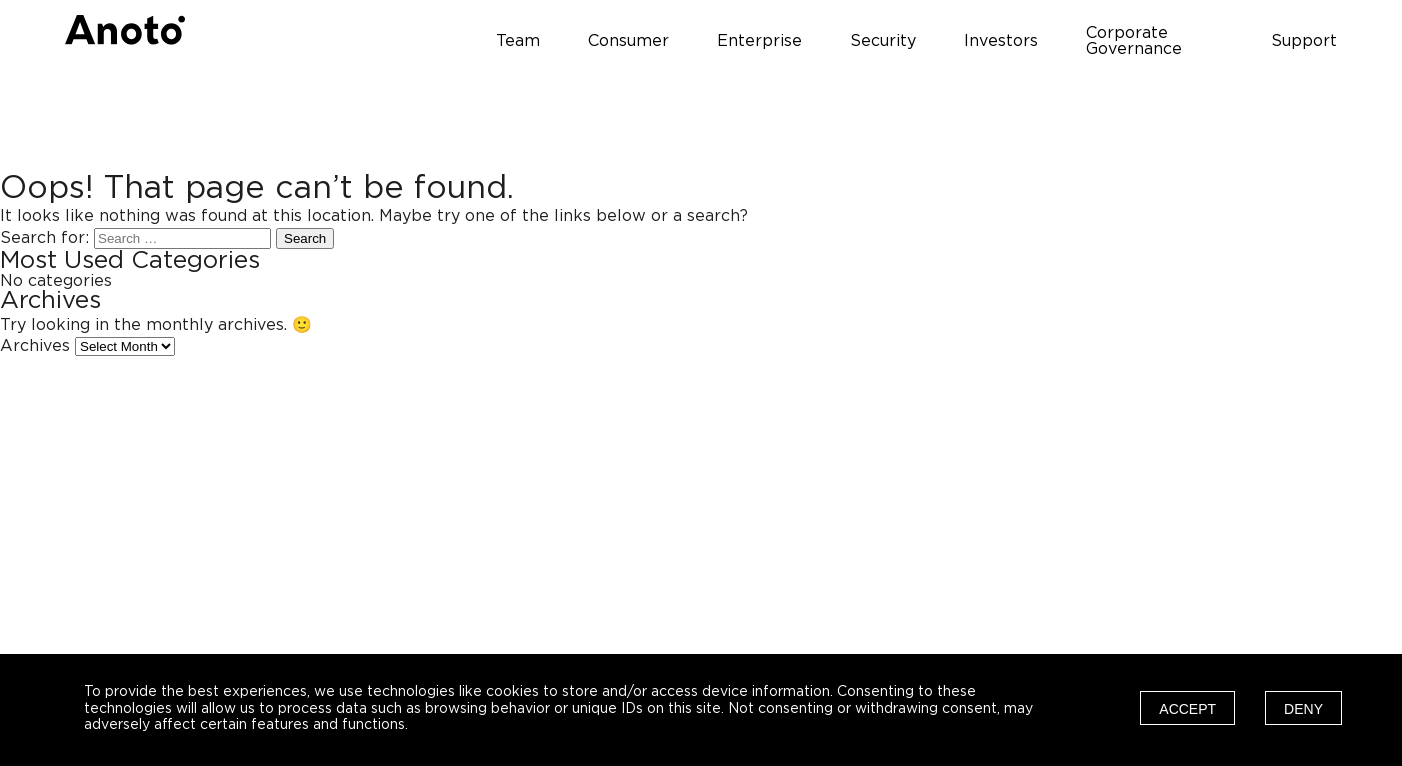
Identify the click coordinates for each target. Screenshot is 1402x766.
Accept (1187, 709)
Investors (1001, 41)
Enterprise (759, 41)
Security (883, 41)
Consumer (628, 41)
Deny (1303, 709)
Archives (35, 346)
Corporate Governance (1134, 41)
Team (518, 41)
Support (1304, 41)
